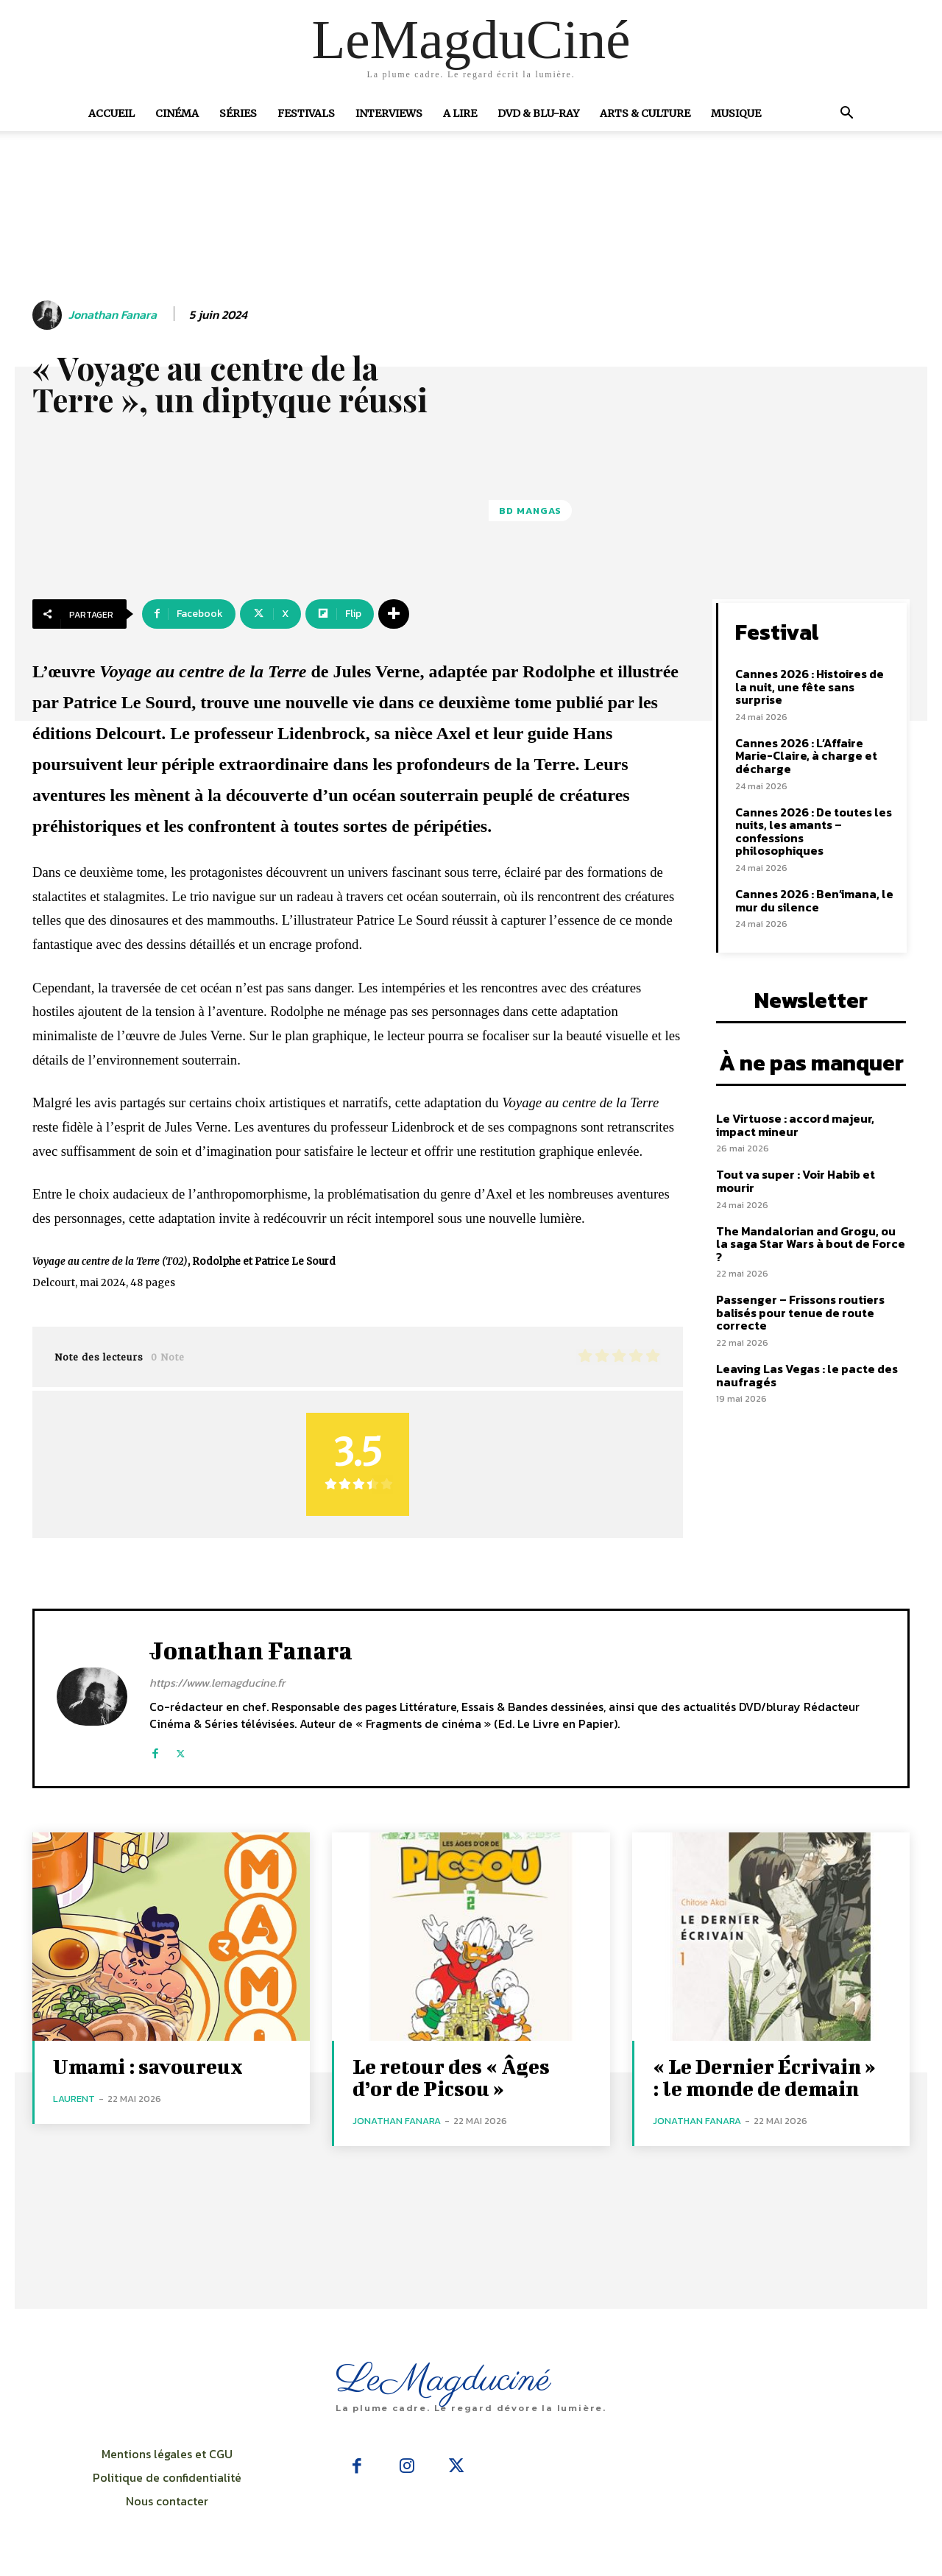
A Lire (460, 113)
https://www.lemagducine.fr (217, 1682)
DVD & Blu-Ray (538, 113)
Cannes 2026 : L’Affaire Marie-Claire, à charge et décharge (806, 755)
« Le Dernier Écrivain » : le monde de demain (764, 2077)
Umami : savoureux (148, 2066)
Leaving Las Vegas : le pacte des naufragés (807, 1375)
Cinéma (177, 113)
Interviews (388, 113)
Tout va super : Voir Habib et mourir (795, 1180)
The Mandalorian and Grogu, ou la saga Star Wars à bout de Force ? (810, 1244)
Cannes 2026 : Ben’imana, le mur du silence (814, 900)
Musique (736, 113)
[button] (846, 114)
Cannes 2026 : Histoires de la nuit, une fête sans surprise (809, 686)
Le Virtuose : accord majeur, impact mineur (795, 1124)
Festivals (306, 113)
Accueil (111, 113)
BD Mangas (530, 510)
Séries (238, 113)
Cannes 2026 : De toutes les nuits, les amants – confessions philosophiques (813, 831)
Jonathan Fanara (112, 315)
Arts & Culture (645, 113)
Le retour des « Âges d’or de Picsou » (451, 2077)
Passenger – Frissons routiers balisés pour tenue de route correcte (800, 1312)
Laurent (74, 2099)
